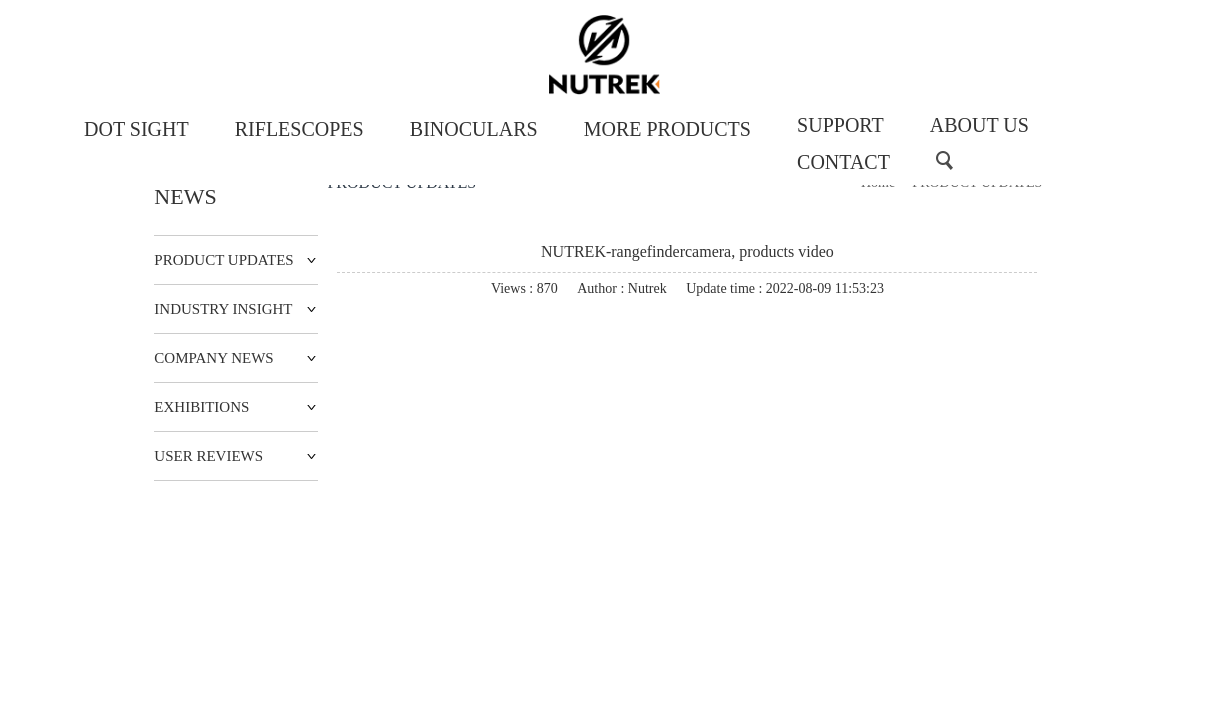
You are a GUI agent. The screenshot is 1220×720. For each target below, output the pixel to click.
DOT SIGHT (136, 129)
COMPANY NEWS (213, 358)
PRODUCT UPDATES (223, 260)
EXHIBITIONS (201, 407)
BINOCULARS (474, 129)
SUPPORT (840, 125)
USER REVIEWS (208, 456)
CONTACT (843, 162)
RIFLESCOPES (299, 129)
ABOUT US (979, 125)
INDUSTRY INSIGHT (223, 309)
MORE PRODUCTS (667, 129)
